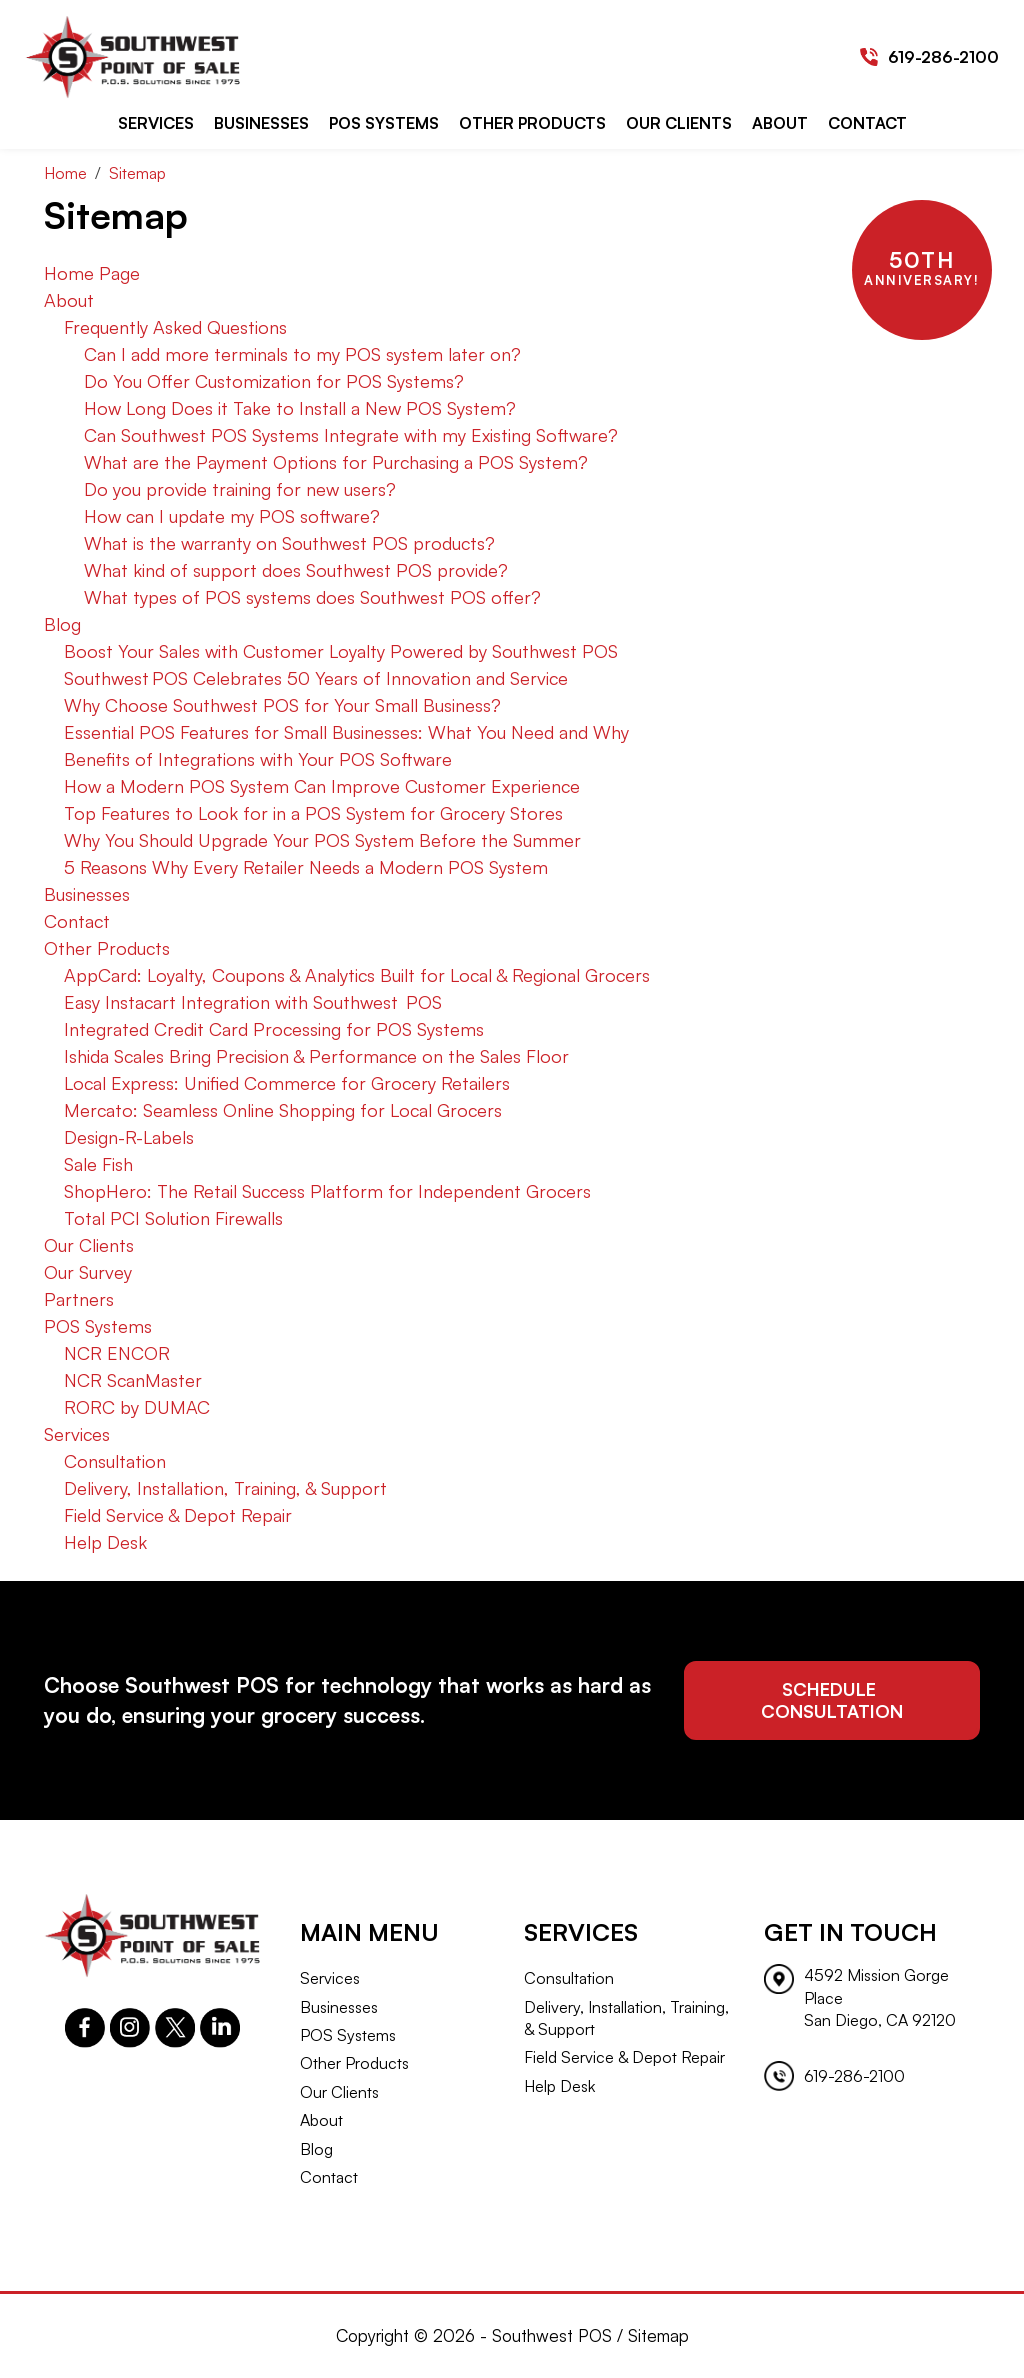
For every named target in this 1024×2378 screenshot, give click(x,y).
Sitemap (658, 2335)
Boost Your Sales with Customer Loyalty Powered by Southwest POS (341, 651)
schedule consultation (832, 1700)
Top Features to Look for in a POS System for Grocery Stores (313, 813)
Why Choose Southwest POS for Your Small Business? (282, 705)
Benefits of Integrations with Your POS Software (258, 759)
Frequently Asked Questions (175, 327)
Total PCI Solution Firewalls (173, 1218)
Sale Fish (98, 1164)
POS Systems (384, 123)
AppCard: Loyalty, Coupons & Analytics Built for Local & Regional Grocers (357, 975)
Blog (62, 624)
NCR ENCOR (117, 1353)
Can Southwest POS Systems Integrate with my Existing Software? (351, 435)
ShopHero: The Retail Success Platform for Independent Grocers (327, 1191)
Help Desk (105, 1542)
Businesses (261, 123)
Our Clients (679, 123)
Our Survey (88, 1272)
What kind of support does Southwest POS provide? (296, 570)
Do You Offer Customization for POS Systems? (274, 381)
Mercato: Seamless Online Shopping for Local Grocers (283, 1110)
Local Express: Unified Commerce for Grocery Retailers (287, 1083)
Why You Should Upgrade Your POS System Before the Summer (322, 840)
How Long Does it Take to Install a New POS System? (300, 408)
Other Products (532, 123)
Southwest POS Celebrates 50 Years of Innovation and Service (316, 678)
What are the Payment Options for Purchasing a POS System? (336, 462)
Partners (79, 1299)
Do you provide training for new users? (240, 489)
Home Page (92, 273)
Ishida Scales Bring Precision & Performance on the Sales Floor (316, 1056)
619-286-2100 (943, 57)
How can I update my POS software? (232, 516)
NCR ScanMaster (133, 1380)
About (780, 123)
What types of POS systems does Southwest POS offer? (312, 597)
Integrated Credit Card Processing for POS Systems (274, 1029)
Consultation (115, 1461)
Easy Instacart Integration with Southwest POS (253, 1002)
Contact (867, 123)
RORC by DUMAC (137, 1407)
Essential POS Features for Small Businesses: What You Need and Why (346, 732)
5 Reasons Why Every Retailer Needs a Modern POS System (306, 867)
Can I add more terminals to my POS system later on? (302, 354)
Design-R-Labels (129, 1137)
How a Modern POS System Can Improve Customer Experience (322, 786)
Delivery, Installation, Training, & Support (225, 1488)
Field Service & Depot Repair (178, 1515)
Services (156, 123)
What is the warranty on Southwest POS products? (289, 543)
